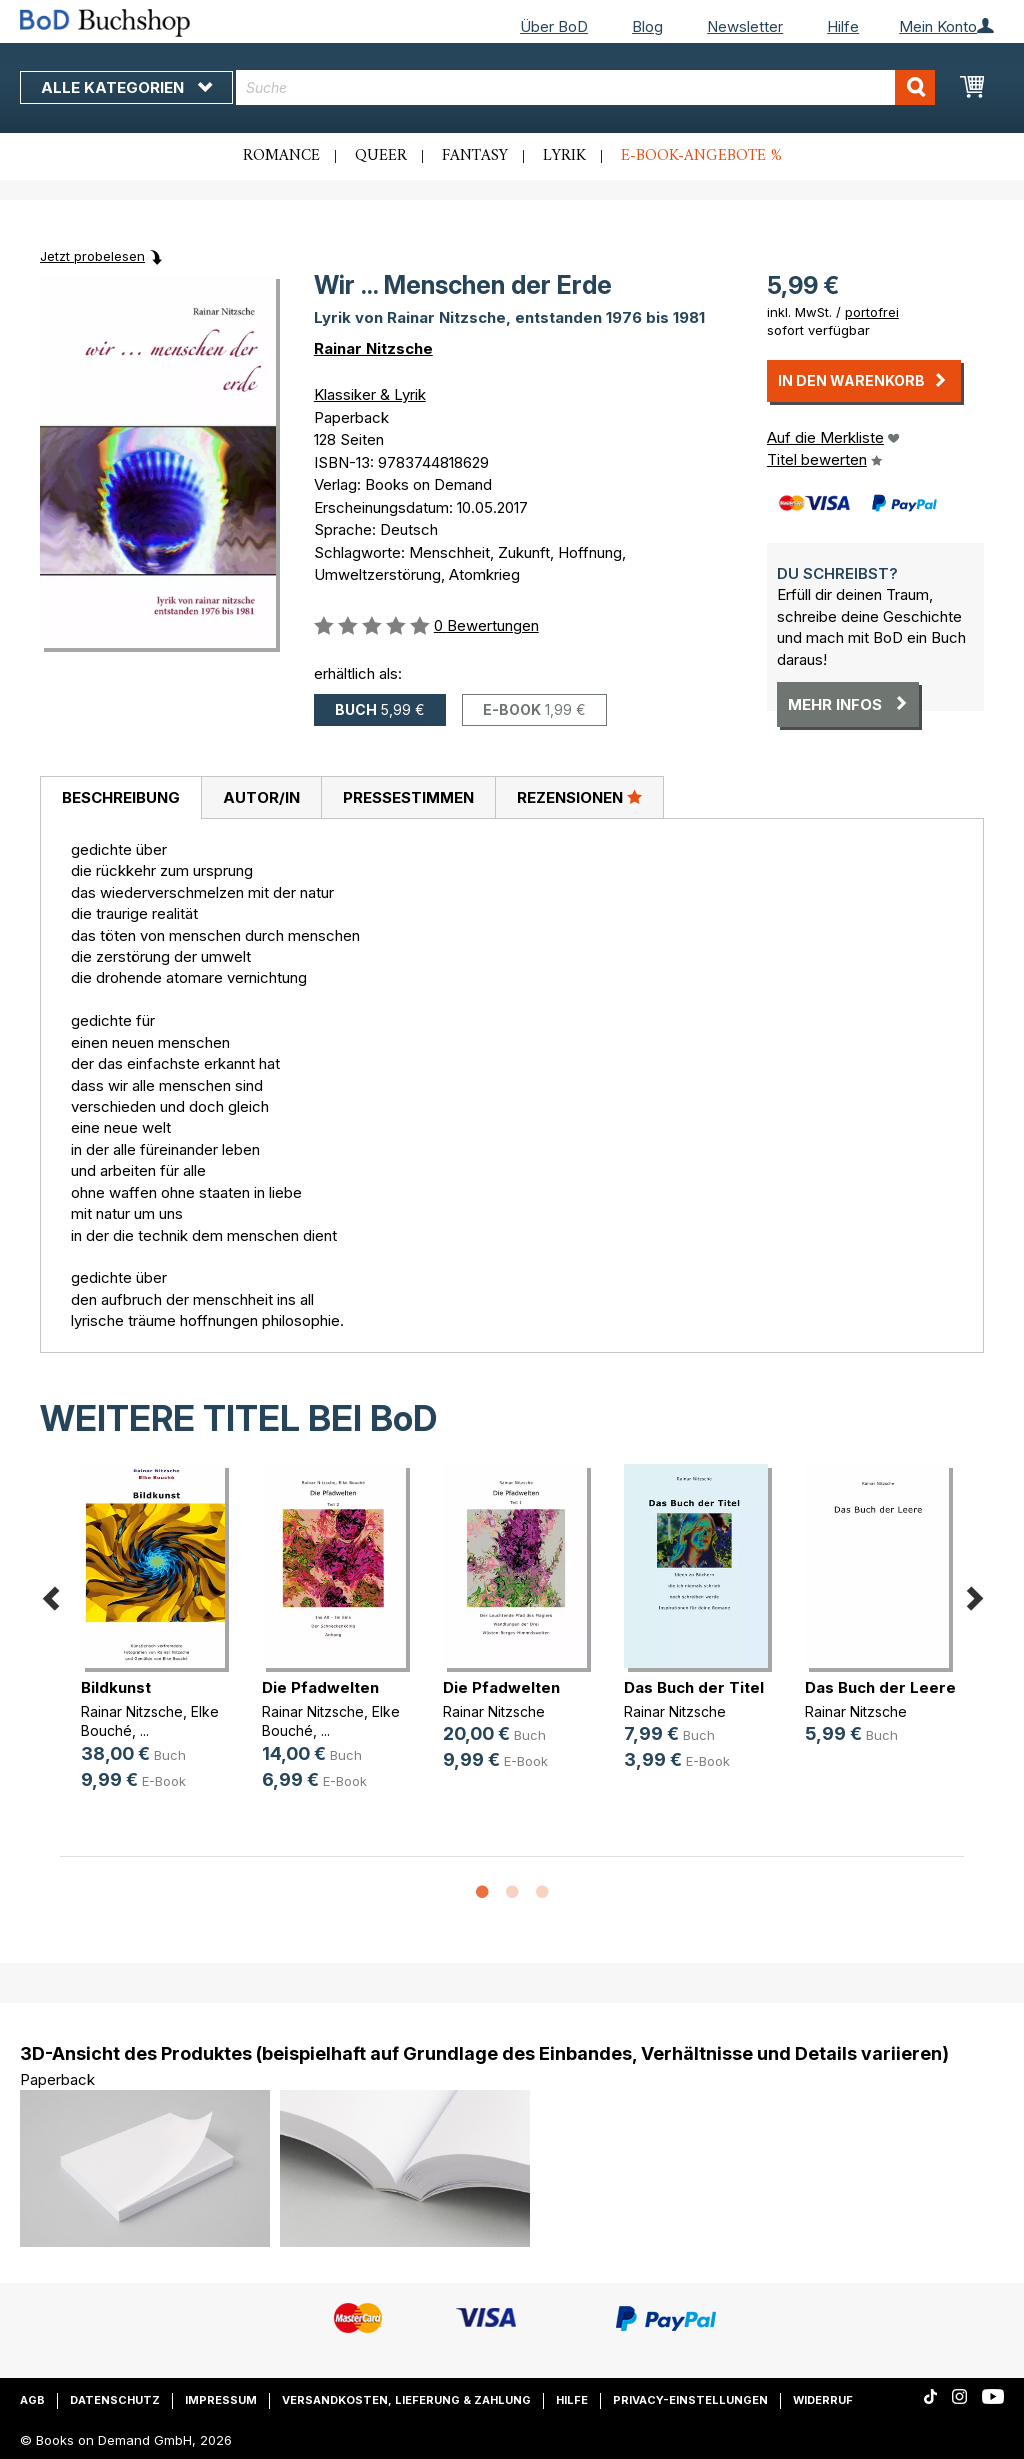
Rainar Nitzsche (373, 348)
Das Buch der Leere (880, 1687)
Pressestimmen (408, 797)
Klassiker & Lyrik (370, 394)
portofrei (872, 312)
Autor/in (261, 797)
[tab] (120, 798)
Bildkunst (116, 1687)
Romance (281, 156)
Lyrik (564, 156)
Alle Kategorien (126, 87)
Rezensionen (579, 797)
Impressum (221, 2400)
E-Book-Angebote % (701, 156)
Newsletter (745, 26)
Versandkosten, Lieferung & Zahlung (406, 2400)
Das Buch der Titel (694, 1687)
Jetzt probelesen (92, 256)
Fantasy (475, 156)
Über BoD (554, 26)
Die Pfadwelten (320, 1687)
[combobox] (585, 87)
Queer (381, 156)
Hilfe (843, 26)
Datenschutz (115, 2400)
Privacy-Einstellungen (690, 2400)
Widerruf (823, 2400)
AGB (32, 2400)
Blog (647, 26)
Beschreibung (121, 797)
